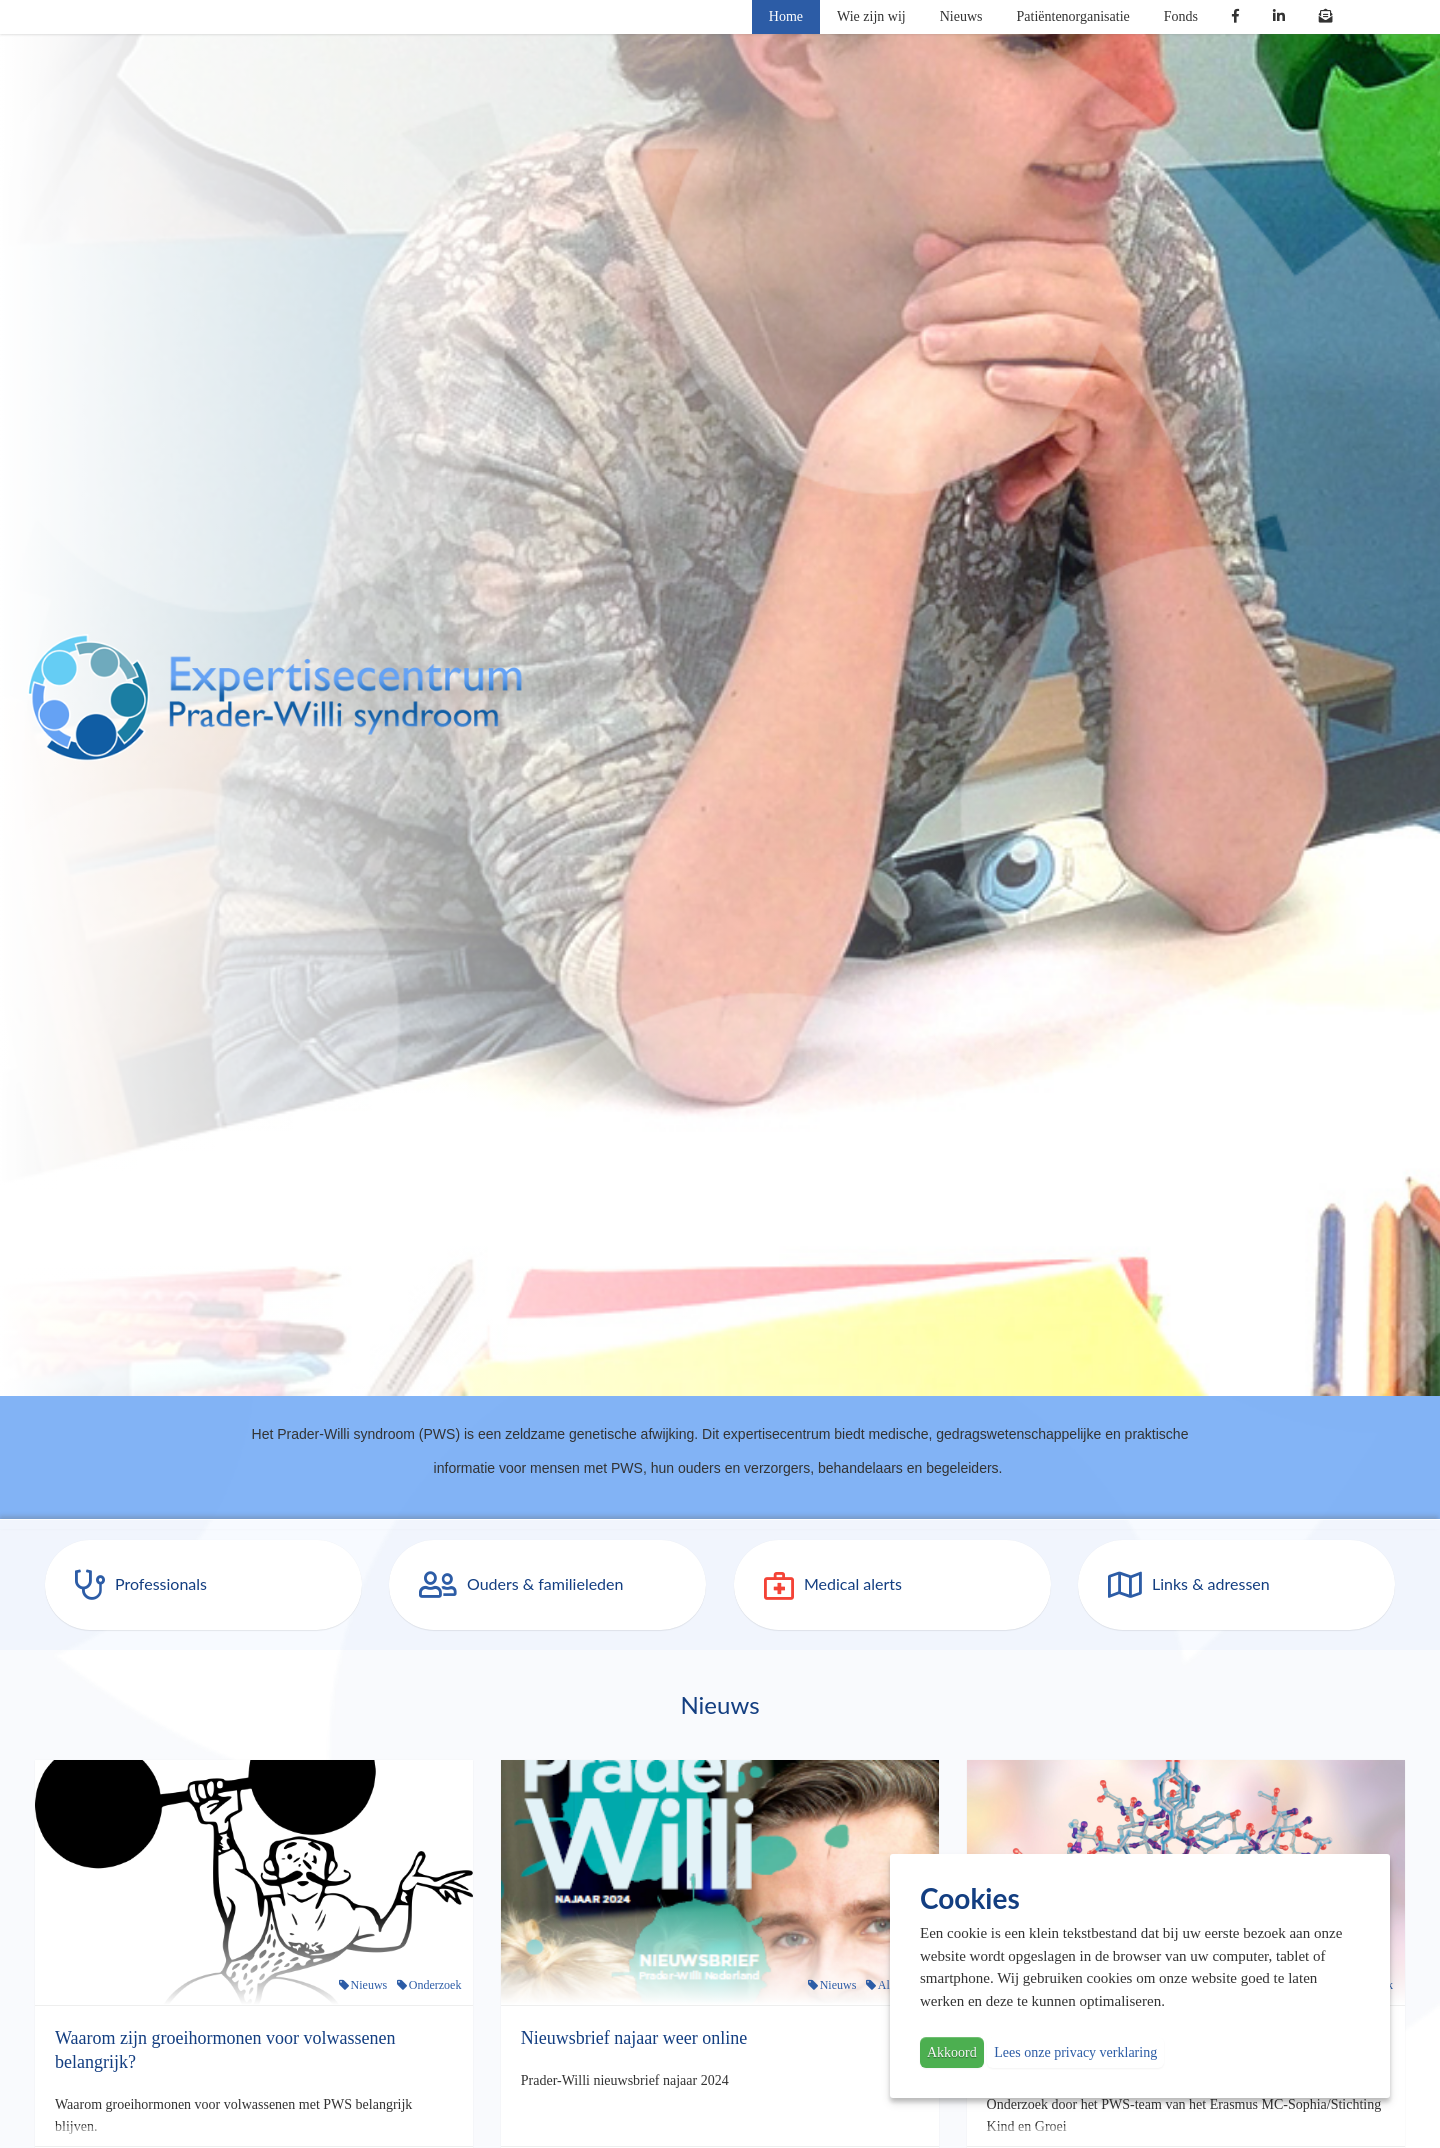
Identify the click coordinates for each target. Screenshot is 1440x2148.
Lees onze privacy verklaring (1075, 2052)
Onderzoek (435, 1985)
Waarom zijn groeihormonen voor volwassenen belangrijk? (225, 2050)
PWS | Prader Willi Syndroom (275, 698)
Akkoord (952, 2052)
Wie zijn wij (871, 16)
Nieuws (961, 16)
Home (786, 16)
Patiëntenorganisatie (1073, 16)
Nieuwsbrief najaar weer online (634, 2038)
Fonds (1181, 16)
